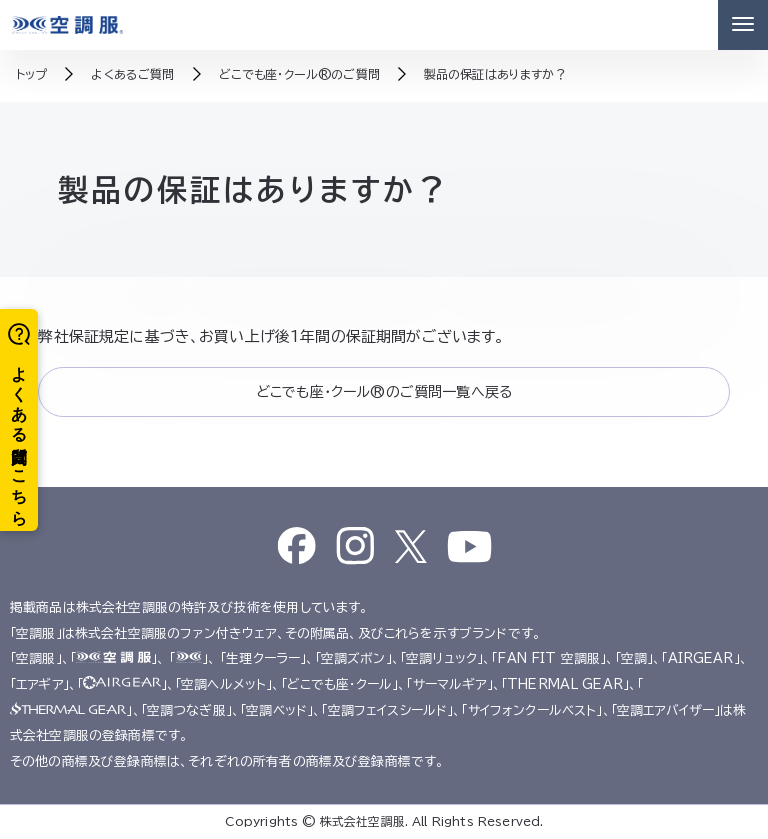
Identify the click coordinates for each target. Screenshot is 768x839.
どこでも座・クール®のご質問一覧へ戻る (384, 392)
